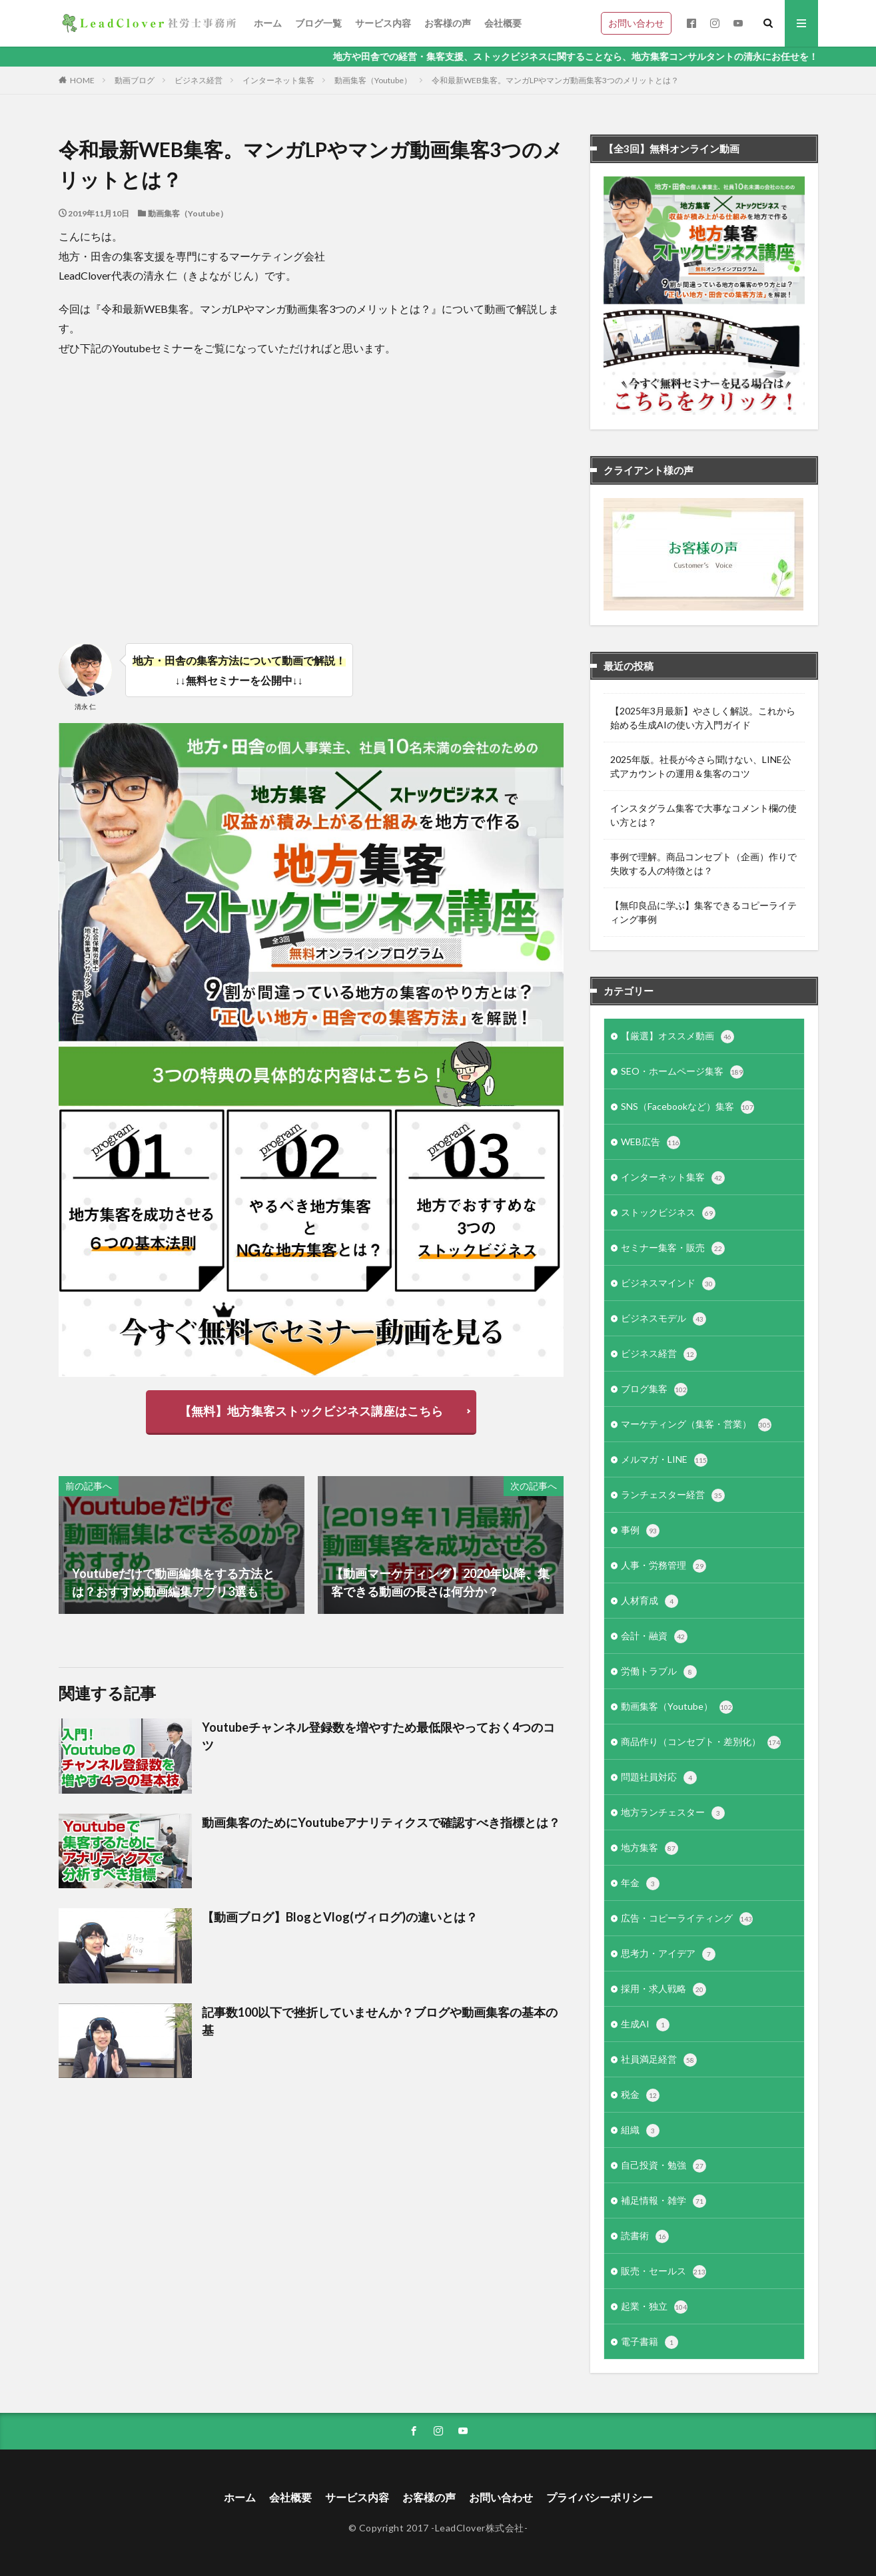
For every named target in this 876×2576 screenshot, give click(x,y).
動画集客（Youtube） (373, 80)
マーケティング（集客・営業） (696, 1424)
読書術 (645, 2236)
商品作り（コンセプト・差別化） (701, 1742)
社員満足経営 (659, 2060)
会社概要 (503, 23)
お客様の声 (447, 23)
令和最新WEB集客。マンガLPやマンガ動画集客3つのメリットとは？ (555, 80)
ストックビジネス (668, 1213)
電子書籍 (649, 2342)
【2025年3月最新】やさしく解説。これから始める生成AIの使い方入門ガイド (702, 717)
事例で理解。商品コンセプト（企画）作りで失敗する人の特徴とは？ (703, 863)
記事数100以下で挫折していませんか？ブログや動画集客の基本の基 (380, 2021)
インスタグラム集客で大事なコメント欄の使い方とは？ (703, 815)
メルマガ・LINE (664, 1460)
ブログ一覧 (318, 23)
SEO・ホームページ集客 (682, 1072)
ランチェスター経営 (673, 1495)
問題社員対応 (659, 1777)
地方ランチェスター (673, 1813)
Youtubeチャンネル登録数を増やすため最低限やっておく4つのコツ (378, 1736)
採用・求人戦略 (663, 1989)
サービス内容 (383, 23)
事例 (640, 1530)
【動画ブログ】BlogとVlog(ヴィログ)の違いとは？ (340, 1917)
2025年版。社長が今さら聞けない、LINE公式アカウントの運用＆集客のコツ (700, 766)
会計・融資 (654, 1636)
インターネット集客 (278, 80)
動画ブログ (135, 80)
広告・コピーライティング (687, 1919)
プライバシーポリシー (599, 2497)
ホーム (268, 23)
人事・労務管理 (663, 1566)
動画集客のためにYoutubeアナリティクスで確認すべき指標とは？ (381, 1822)
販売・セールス (663, 2271)
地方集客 (649, 1848)
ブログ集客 (654, 1389)
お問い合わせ (636, 23)
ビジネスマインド (668, 1283)
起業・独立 (654, 2307)
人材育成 (649, 1601)
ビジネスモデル (663, 1319)
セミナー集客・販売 (673, 1248)
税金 (640, 2095)
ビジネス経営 (198, 80)
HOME (82, 80)
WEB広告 (650, 1142)
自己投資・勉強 (663, 2166)
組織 (640, 2130)
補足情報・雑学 (663, 2201)
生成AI (645, 2024)
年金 (640, 1883)
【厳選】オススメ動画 (677, 1036)
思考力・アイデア (668, 1954)
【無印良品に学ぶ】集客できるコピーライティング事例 (703, 912)
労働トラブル (659, 1671)
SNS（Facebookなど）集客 (687, 1107)
